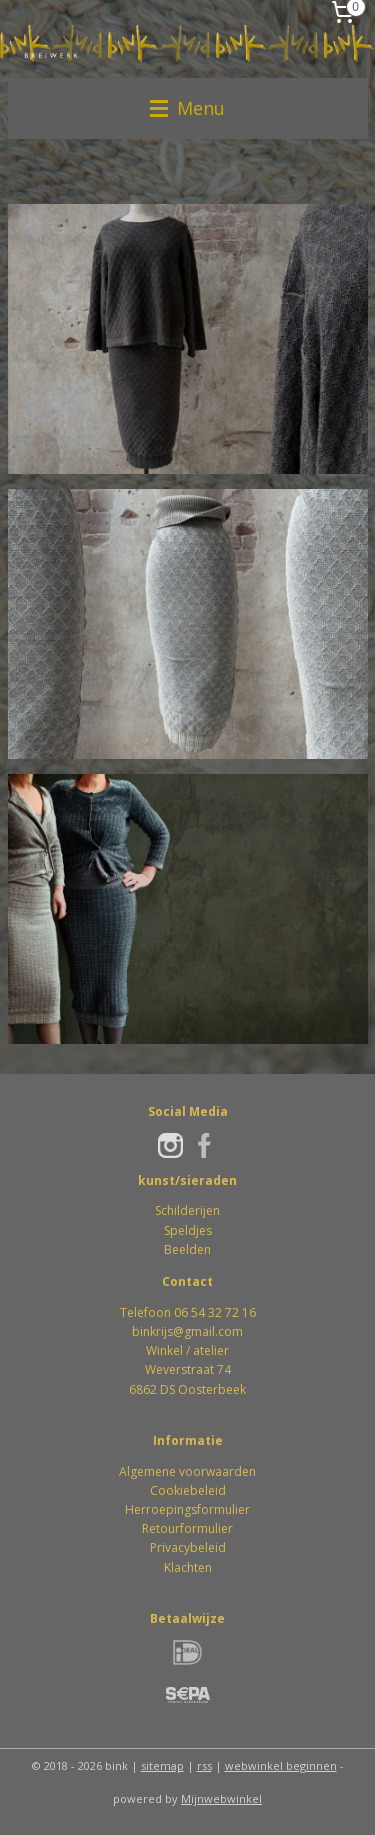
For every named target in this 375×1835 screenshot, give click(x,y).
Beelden (187, 1249)
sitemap (162, 1765)
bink (144, 1331)
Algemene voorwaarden (187, 1471)
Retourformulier (187, 1528)
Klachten (188, 1567)
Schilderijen (187, 1210)
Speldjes (188, 1230)
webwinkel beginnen (281, 1765)
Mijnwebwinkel (221, 1798)
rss (204, 1765)
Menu (187, 108)
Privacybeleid (188, 1547)
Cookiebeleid (188, 1490)
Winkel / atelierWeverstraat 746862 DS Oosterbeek (187, 1369)
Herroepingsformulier (187, 1509)
